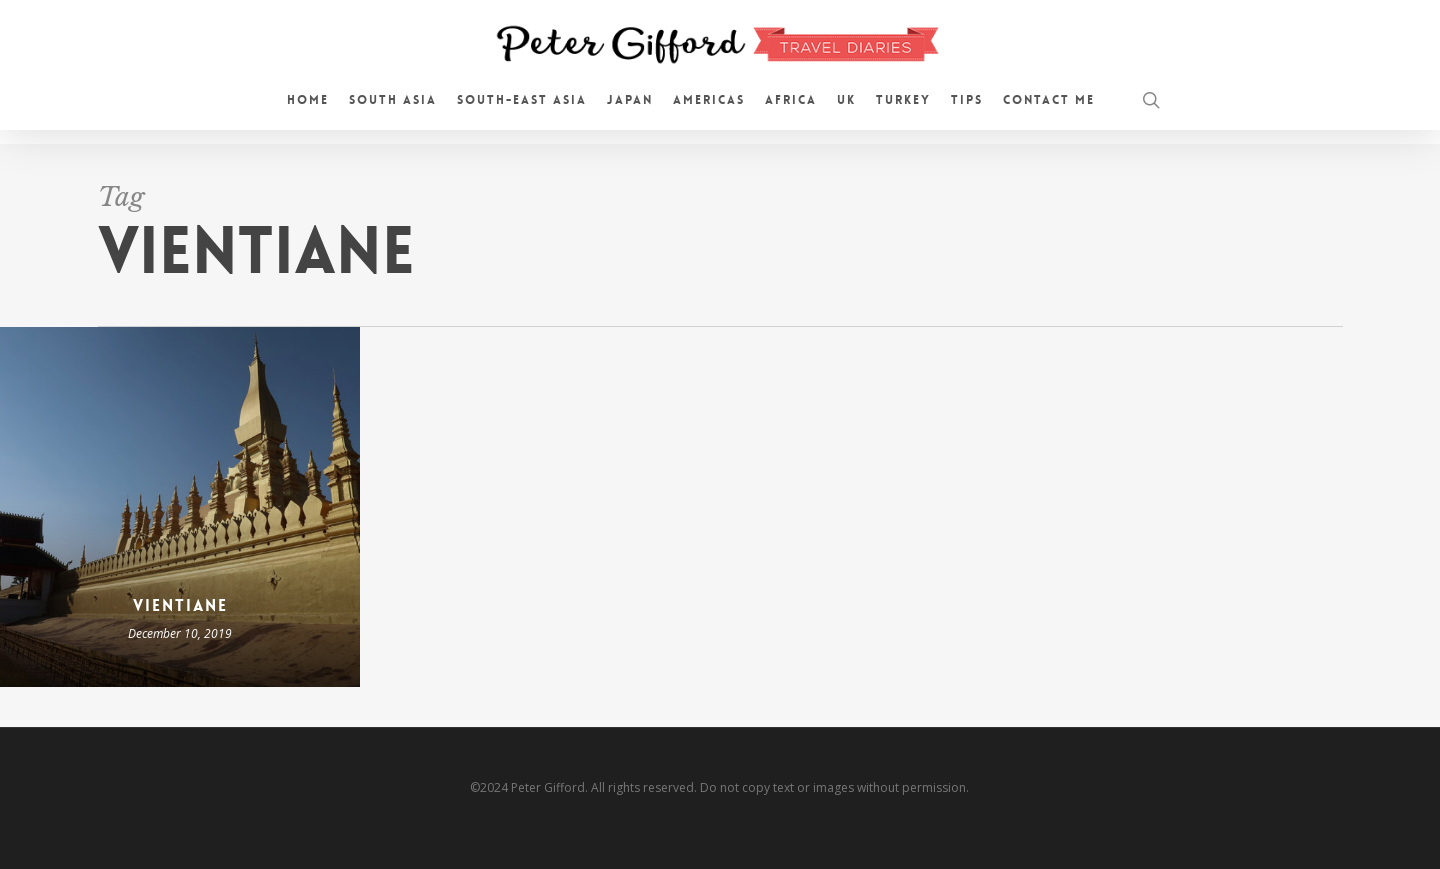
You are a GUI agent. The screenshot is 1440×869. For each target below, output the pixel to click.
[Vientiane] (180, 507)
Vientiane (180, 605)
